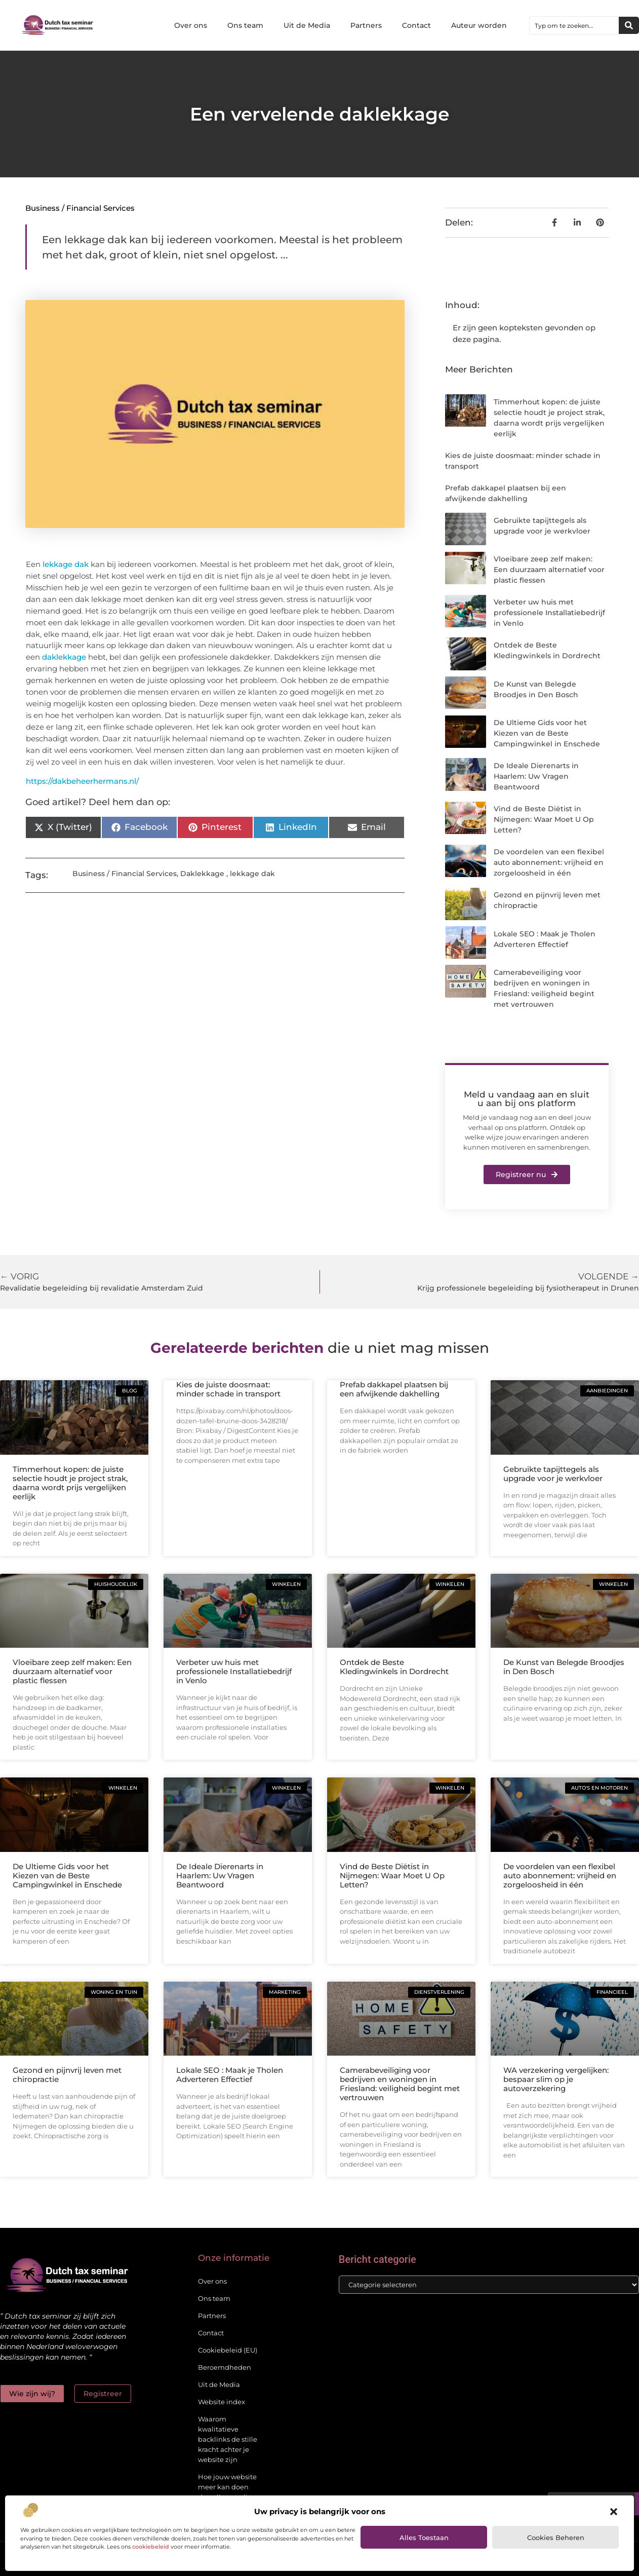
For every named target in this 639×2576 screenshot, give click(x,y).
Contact (416, 25)
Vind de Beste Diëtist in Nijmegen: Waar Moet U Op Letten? (544, 819)
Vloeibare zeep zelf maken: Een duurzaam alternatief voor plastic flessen (549, 569)
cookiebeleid (150, 2546)
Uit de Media (307, 25)
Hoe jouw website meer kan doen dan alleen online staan (227, 2492)
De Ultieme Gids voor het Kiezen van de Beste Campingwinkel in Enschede (547, 733)
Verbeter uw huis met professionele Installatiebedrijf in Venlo (549, 612)
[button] (614, 2512)
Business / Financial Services (80, 208)
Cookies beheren (555, 2537)
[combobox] (574, 25)
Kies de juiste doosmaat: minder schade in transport (228, 1389)
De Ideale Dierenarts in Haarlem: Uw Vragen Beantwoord (536, 776)
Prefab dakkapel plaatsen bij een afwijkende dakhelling (394, 1389)
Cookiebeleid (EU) (227, 2350)
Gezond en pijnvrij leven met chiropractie (67, 2074)
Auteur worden (479, 25)
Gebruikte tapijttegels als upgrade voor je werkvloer (553, 1473)
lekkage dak (66, 564)
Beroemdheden (224, 2367)
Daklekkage (202, 873)
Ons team (245, 25)
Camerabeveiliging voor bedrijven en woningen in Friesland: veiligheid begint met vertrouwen (400, 2083)
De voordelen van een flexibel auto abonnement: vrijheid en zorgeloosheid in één (549, 862)
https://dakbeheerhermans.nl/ (82, 781)
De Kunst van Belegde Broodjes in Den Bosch (563, 1666)
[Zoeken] (629, 25)
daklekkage (64, 657)
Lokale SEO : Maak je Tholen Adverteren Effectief (229, 2074)
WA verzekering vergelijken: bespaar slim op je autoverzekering (556, 2079)
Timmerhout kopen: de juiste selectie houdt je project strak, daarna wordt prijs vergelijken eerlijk (70, 1482)
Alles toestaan (424, 2537)
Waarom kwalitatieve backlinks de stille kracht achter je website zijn (227, 2439)
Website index (221, 2402)
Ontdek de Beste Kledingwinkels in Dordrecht (394, 1666)
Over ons (190, 25)
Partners (366, 25)
